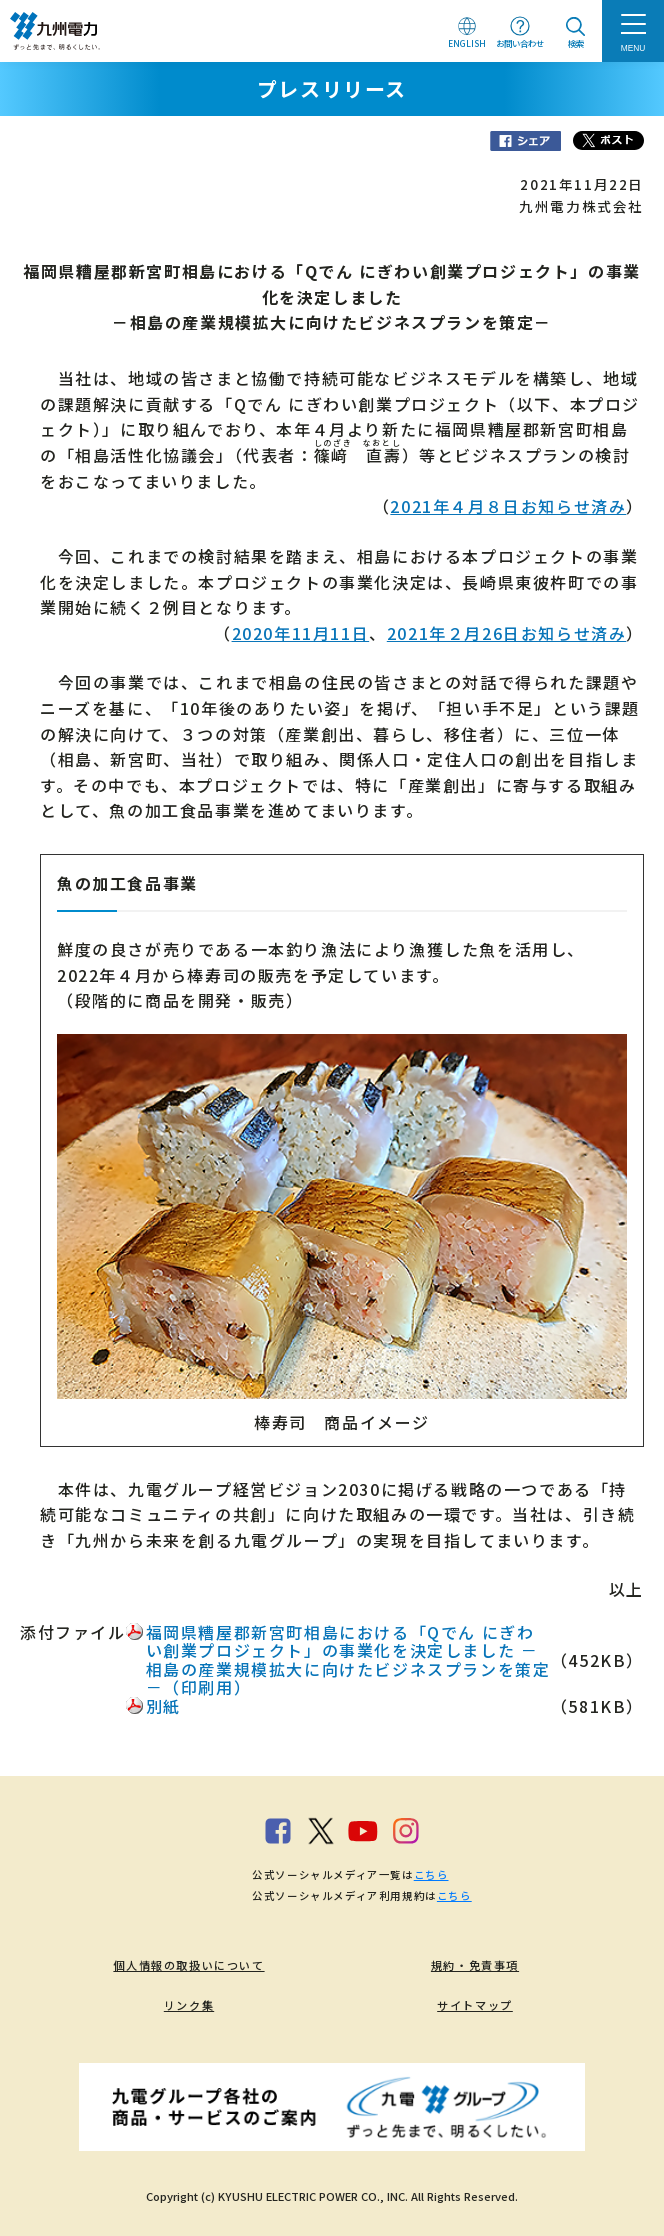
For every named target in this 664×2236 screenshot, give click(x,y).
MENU (633, 48)
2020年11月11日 (301, 633)
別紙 (163, 1706)
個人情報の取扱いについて (188, 1965)
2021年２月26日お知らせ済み (507, 633)
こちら (431, 1874)
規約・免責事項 (475, 1965)
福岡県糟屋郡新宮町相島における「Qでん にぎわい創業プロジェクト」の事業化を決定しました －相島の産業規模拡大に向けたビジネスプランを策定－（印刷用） (348, 1659)
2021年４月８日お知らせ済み (508, 506)
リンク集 (189, 2005)
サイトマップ (475, 2005)
